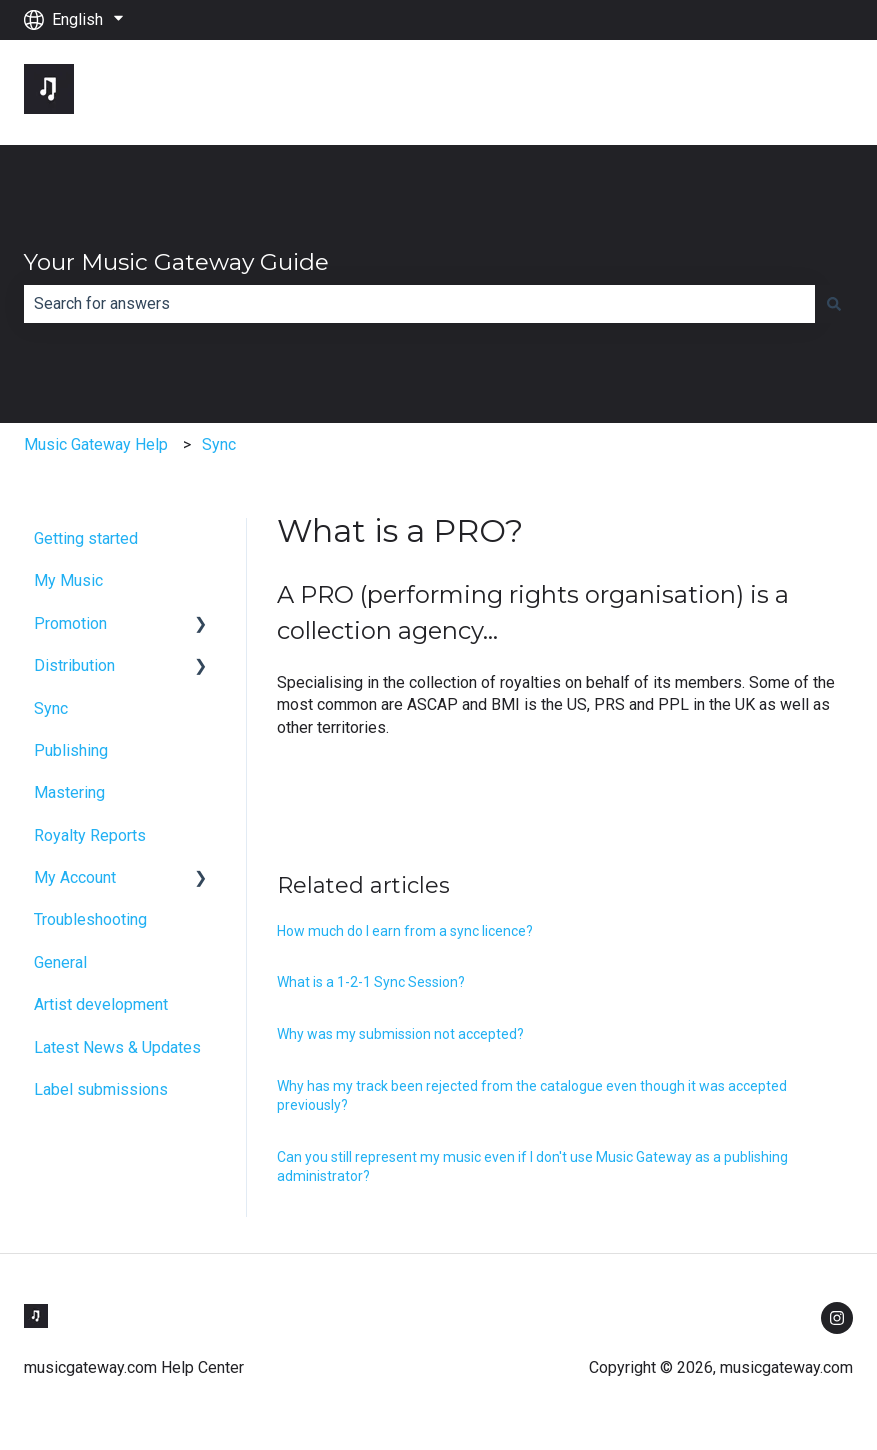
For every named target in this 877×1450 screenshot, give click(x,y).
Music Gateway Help (96, 444)
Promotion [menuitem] (70, 623)
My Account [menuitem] (75, 877)
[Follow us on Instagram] (837, 1318)
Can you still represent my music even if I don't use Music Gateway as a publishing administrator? (532, 1167)
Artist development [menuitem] (101, 1004)
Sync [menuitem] (51, 708)
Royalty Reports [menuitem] (90, 835)
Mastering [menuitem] (69, 792)
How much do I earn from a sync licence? (405, 931)
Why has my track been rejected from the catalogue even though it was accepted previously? (532, 1096)
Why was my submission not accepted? (400, 1034)
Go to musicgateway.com (746, 91)
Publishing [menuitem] (71, 750)
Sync (219, 444)
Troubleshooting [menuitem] (90, 919)
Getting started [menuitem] (86, 538)
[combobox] (419, 304)
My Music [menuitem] (68, 580)
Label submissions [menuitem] (101, 1089)
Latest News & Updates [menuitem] (117, 1047)
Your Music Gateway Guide (176, 262)
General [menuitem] (60, 962)
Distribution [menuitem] (74, 665)
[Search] (834, 304)
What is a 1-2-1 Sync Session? (371, 982)
